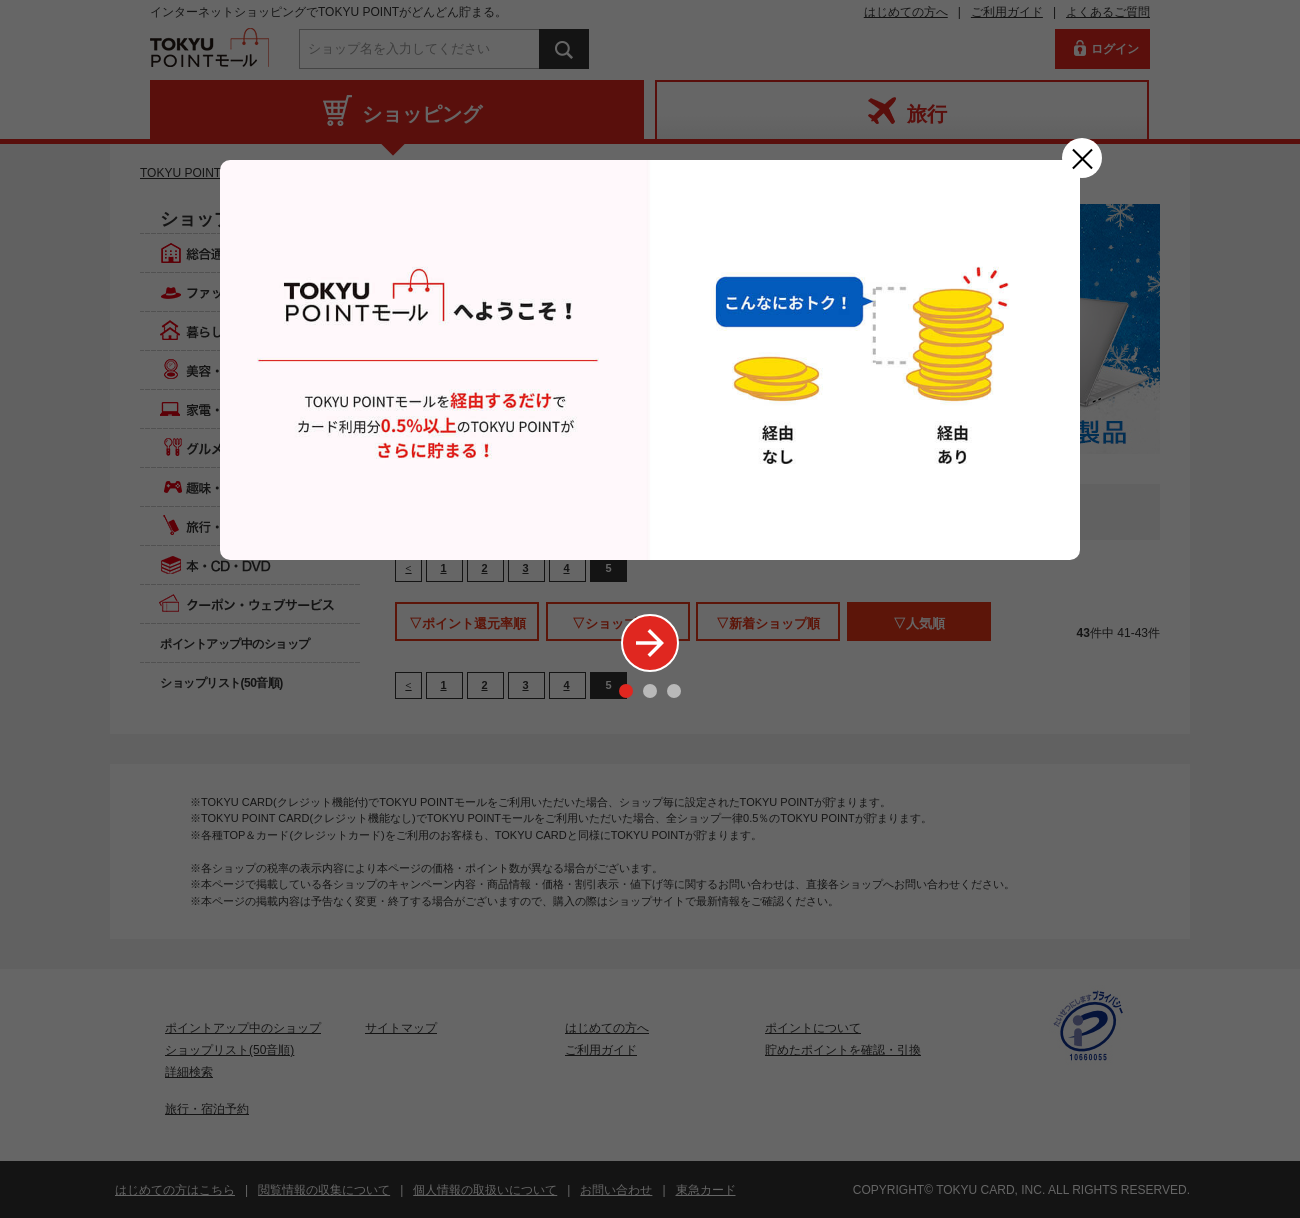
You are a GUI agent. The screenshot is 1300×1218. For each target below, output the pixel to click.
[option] (650, 360)
